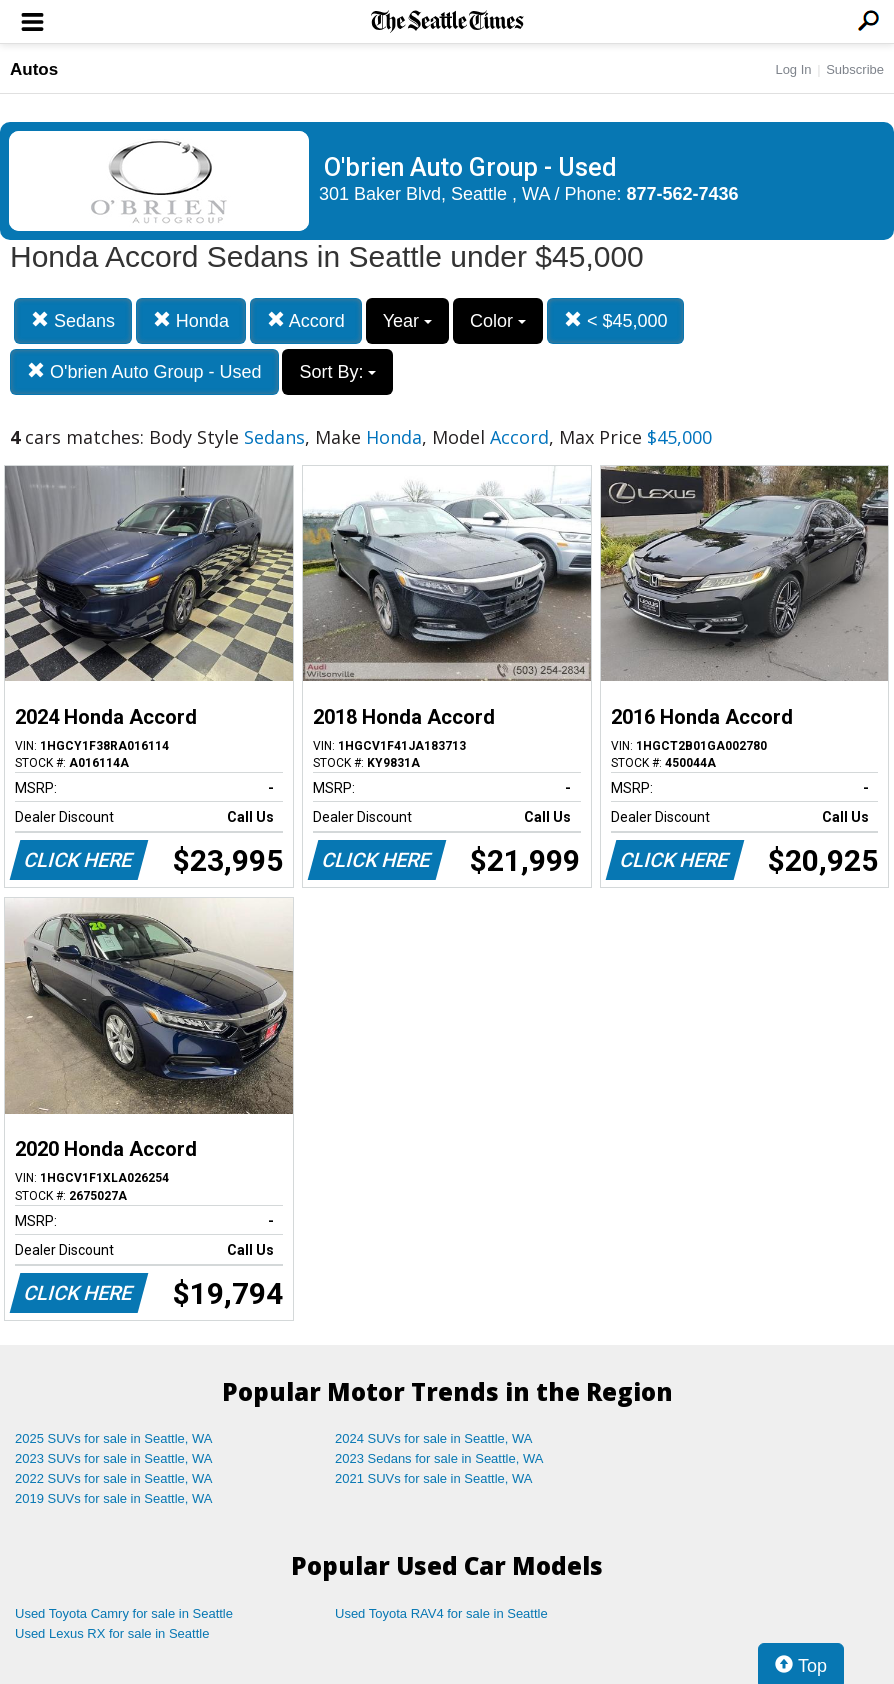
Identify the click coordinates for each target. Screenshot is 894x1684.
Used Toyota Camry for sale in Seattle (124, 1613)
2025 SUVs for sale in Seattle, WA (114, 1438)
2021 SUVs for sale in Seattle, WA (434, 1478)
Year (407, 321)
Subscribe (855, 69)
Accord (306, 320)
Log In (793, 69)
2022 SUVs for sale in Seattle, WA (114, 1478)
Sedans (73, 320)
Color (498, 321)
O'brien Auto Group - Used (144, 371)
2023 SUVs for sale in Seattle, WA (114, 1458)
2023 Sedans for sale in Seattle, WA (439, 1458)
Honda (191, 320)
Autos (34, 69)
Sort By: (337, 372)
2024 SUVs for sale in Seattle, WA (434, 1438)
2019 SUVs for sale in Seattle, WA (114, 1498)
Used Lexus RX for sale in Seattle (112, 1633)
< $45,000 (616, 320)
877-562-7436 (683, 194)
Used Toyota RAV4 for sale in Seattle (441, 1613)
